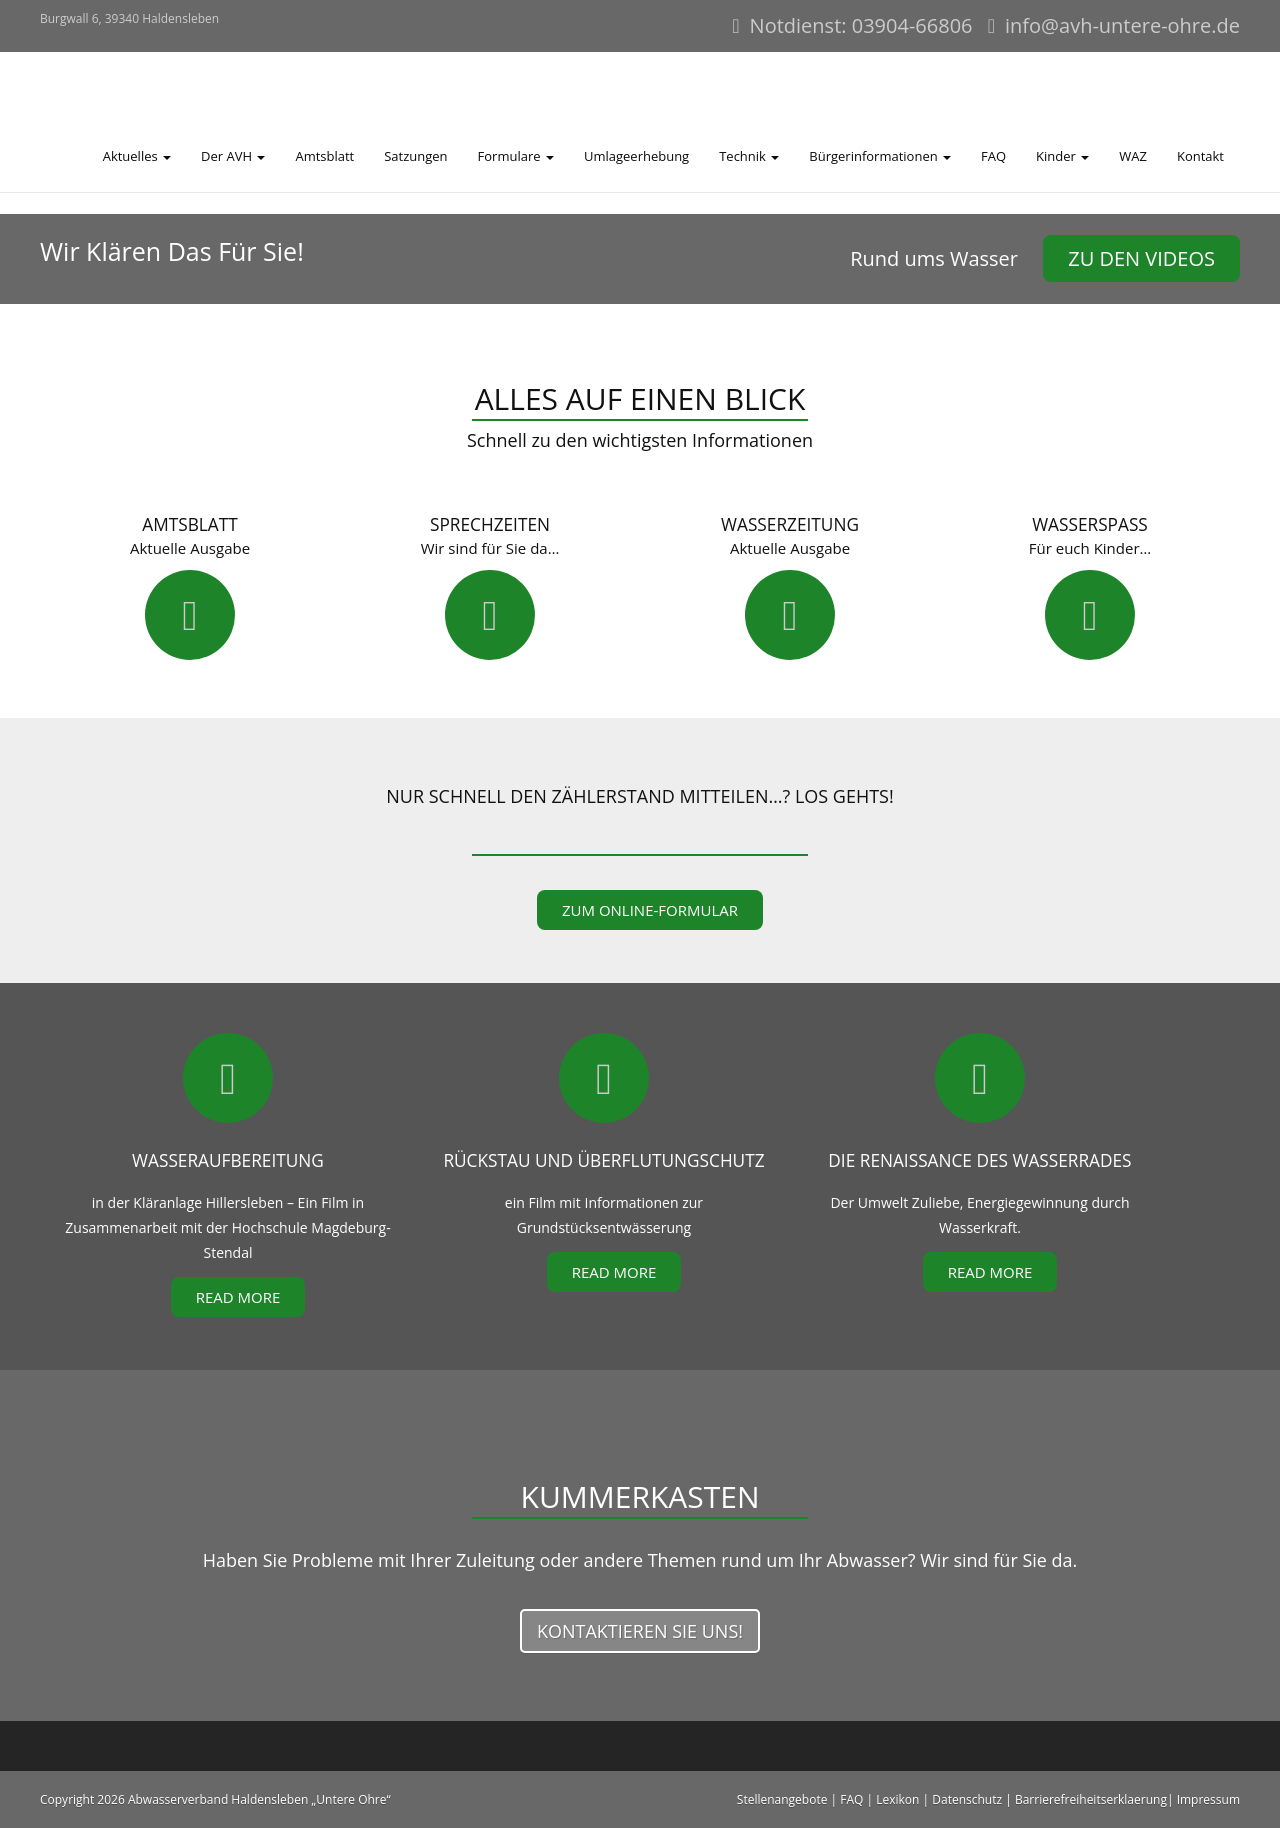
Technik (749, 156)
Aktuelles (137, 156)
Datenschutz (967, 1799)
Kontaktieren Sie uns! (640, 1631)
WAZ (1133, 156)
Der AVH (233, 156)
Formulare (516, 156)
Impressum (1208, 1799)
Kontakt (1200, 156)
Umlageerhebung (636, 156)
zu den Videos (1141, 258)
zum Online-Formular (650, 910)
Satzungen (415, 156)
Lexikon (897, 1799)
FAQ (993, 156)
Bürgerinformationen (880, 156)
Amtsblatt (324, 156)
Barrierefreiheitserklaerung (1091, 1799)
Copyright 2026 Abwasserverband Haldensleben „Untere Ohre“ (215, 1799)
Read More (238, 1297)
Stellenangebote (782, 1799)
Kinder (1062, 156)
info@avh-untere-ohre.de (1122, 25)
